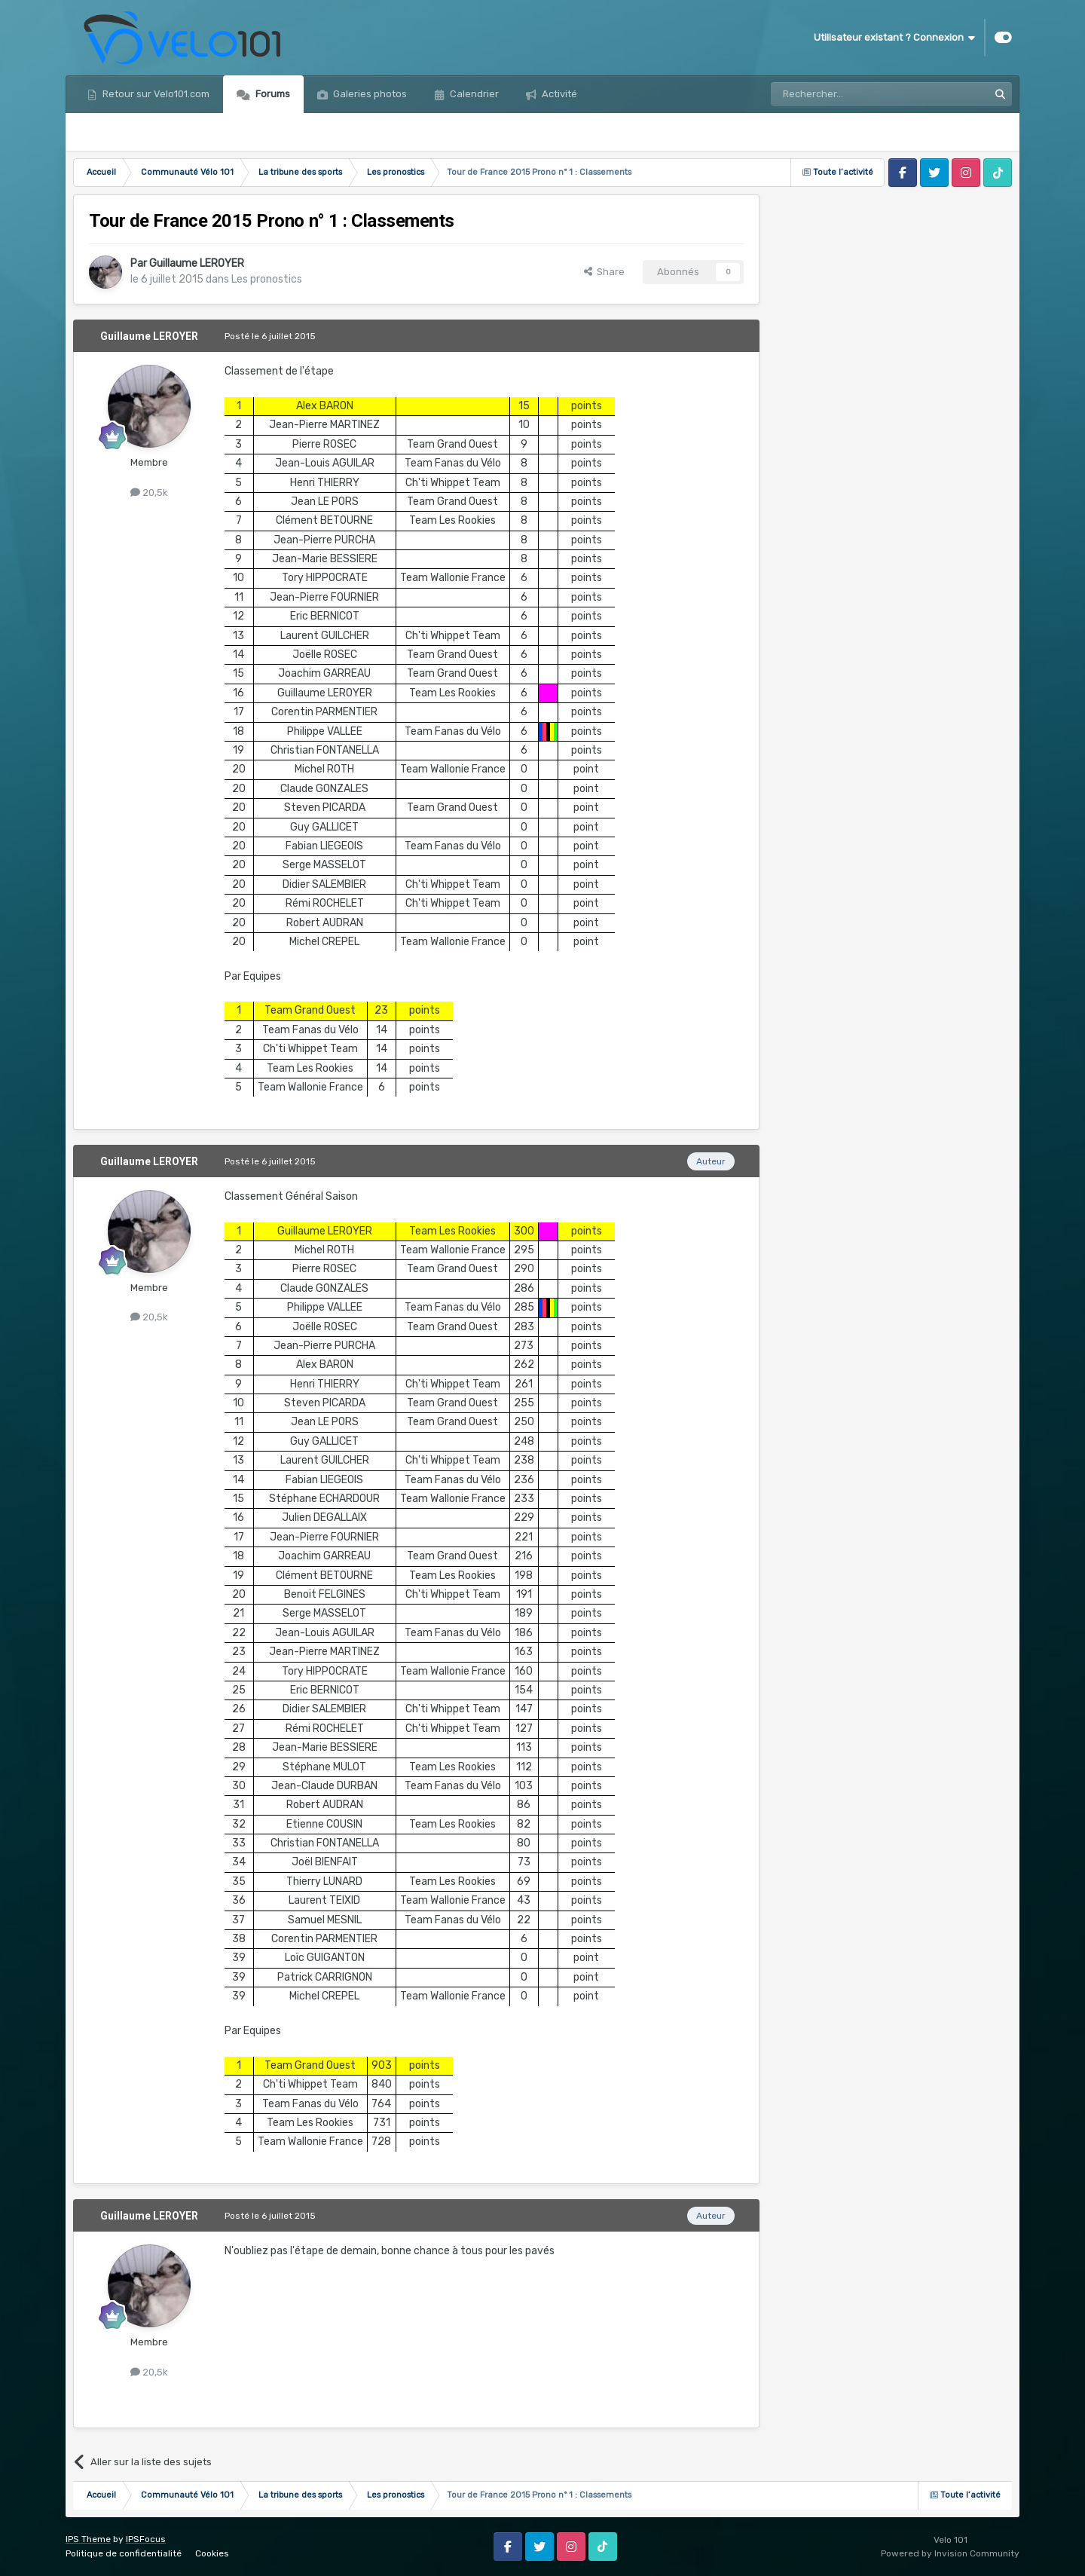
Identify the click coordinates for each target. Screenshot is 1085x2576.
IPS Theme (88, 2539)
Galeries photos (369, 93)
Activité (558, 93)
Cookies (212, 2553)
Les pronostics (266, 279)
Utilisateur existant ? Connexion (894, 38)
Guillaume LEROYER (196, 263)
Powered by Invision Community (950, 2553)
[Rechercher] (847, 94)
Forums (271, 93)
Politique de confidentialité (124, 2553)
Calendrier (473, 93)
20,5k (149, 492)
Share (604, 271)
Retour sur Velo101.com (154, 93)
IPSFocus (146, 2539)
